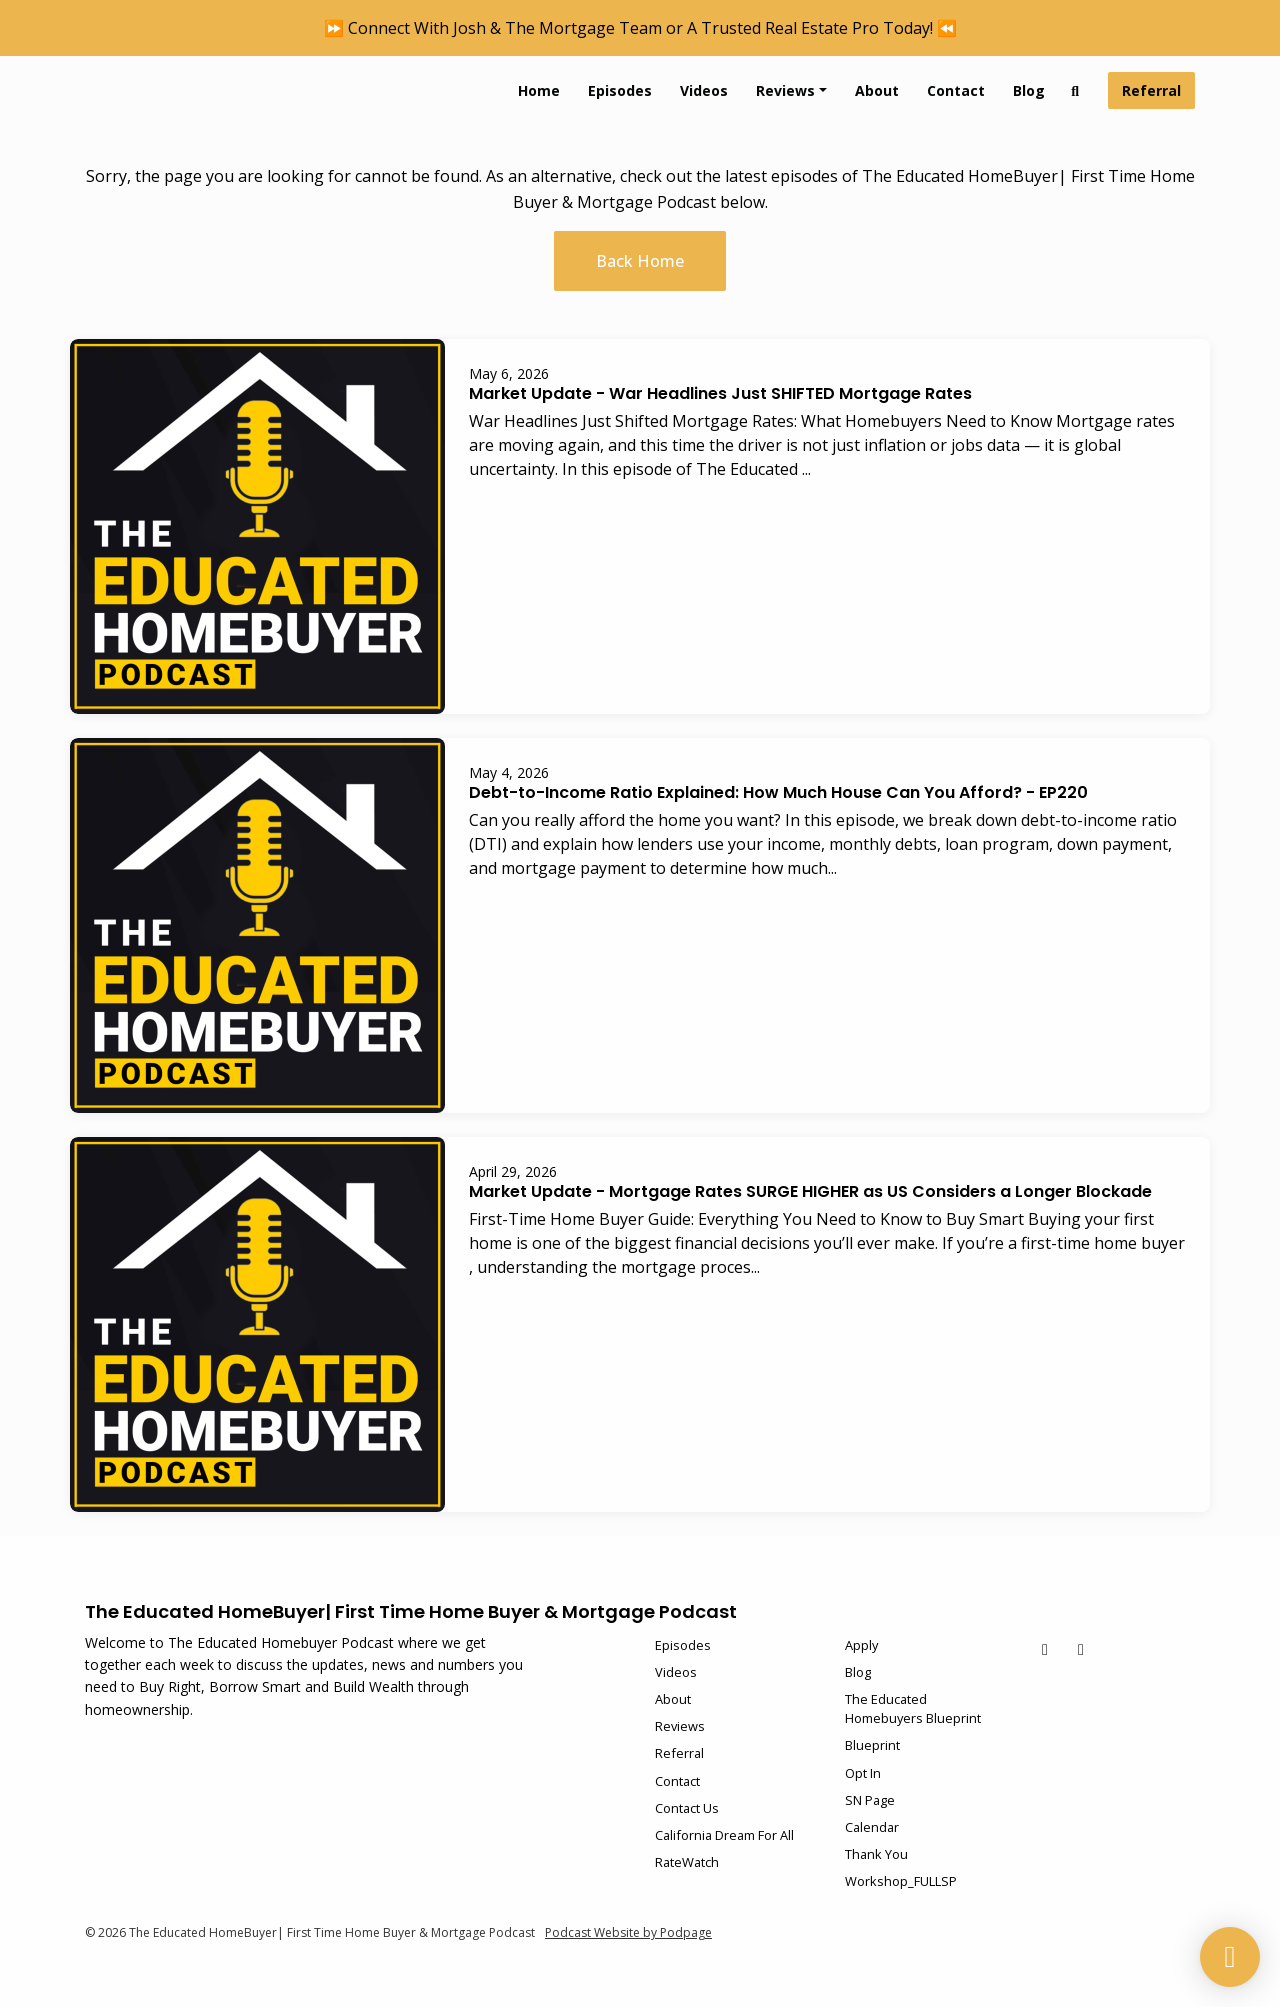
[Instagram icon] (1081, 1649)
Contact (956, 90)
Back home (640, 261)
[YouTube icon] (1045, 1649)
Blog (1029, 90)
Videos (704, 90)
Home (539, 90)
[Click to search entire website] (1076, 90)
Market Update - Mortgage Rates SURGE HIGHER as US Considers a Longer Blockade (810, 1191)
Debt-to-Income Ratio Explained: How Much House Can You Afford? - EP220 (778, 792)
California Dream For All (724, 1835)
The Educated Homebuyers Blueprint (913, 1708)
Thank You (876, 1854)
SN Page (870, 1800)
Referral (1151, 90)
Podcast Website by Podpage (628, 1932)
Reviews (785, 90)
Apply (861, 1645)
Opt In (863, 1773)
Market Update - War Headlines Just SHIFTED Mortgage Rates (720, 393)
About (877, 90)
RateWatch (687, 1862)
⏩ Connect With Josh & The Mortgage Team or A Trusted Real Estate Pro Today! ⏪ (640, 28)
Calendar (872, 1827)
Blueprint (872, 1745)
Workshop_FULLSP (901, 1881)
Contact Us (687, 1808)
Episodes (620, 90)
